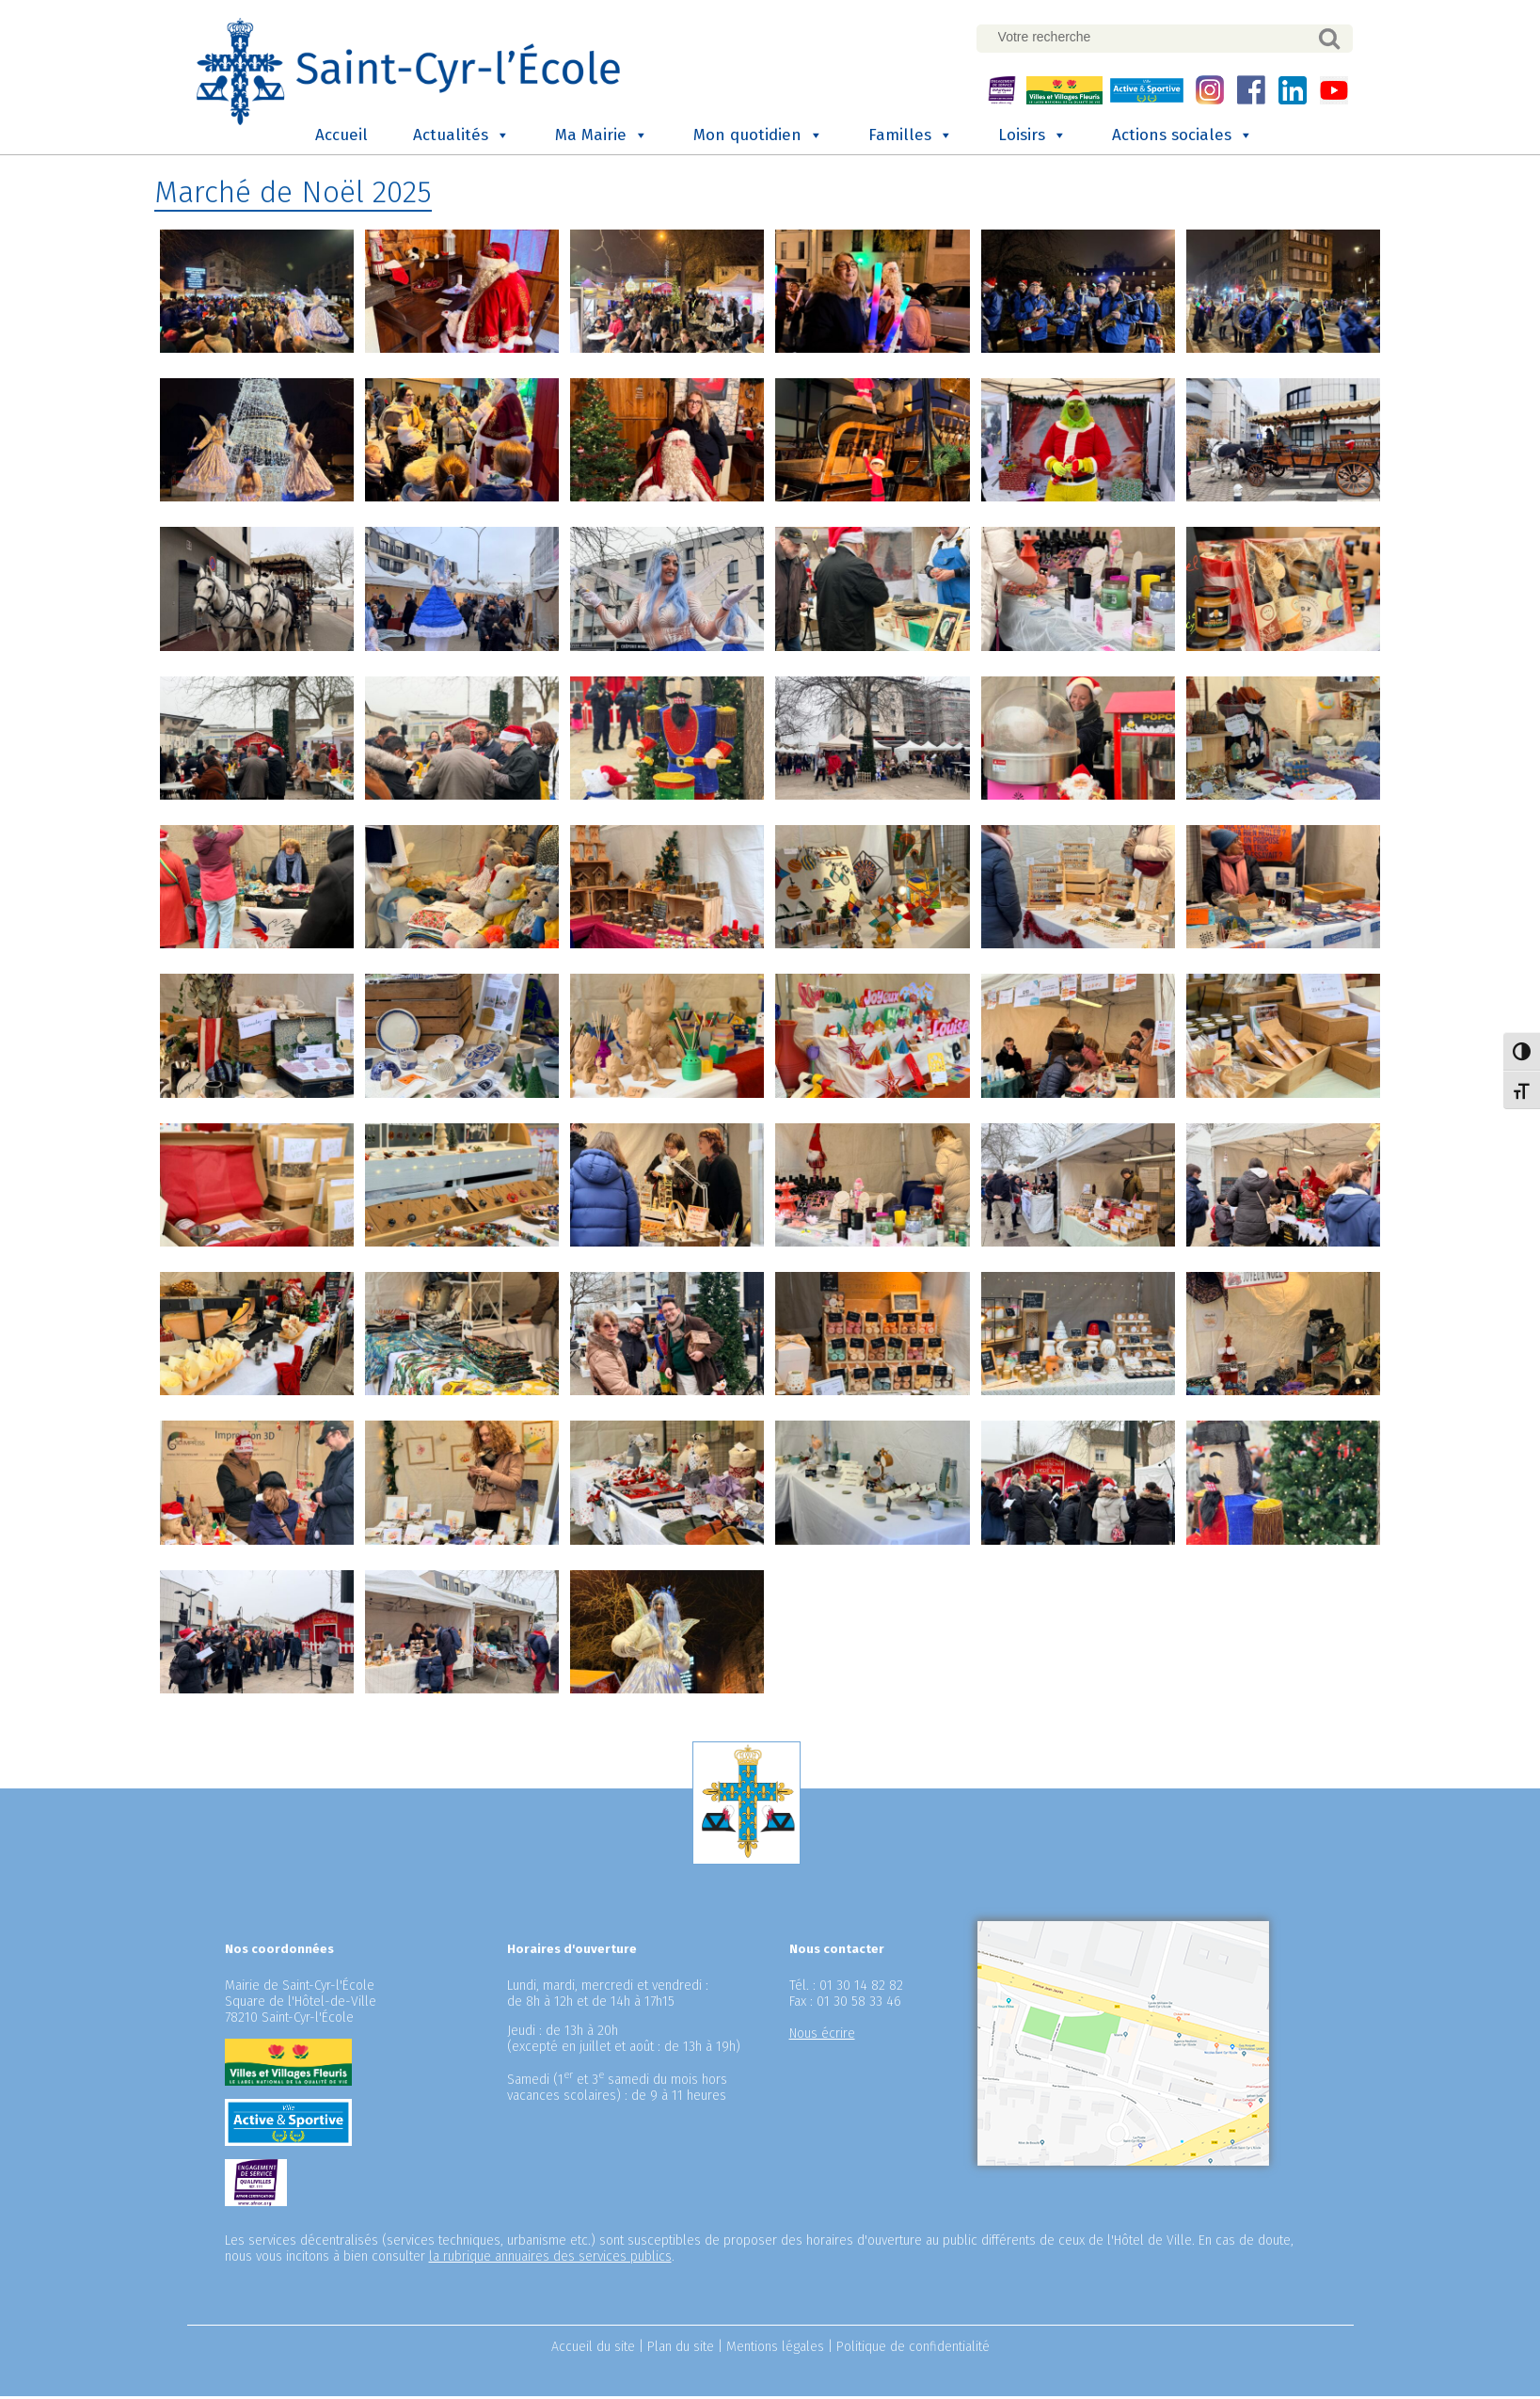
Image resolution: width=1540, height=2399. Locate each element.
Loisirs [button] (1032, 138)
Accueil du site (593, 2350)
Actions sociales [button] (1182, 138)
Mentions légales (775, 2350)
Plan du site (680, 2350)
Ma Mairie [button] (601, 138)
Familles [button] (910, 138)
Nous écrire (822, 2036)
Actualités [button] (461, 138)
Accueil (341, 138)
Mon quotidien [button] (758, 138)
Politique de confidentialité (913, 2350)
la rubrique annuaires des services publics (550, 2259)
